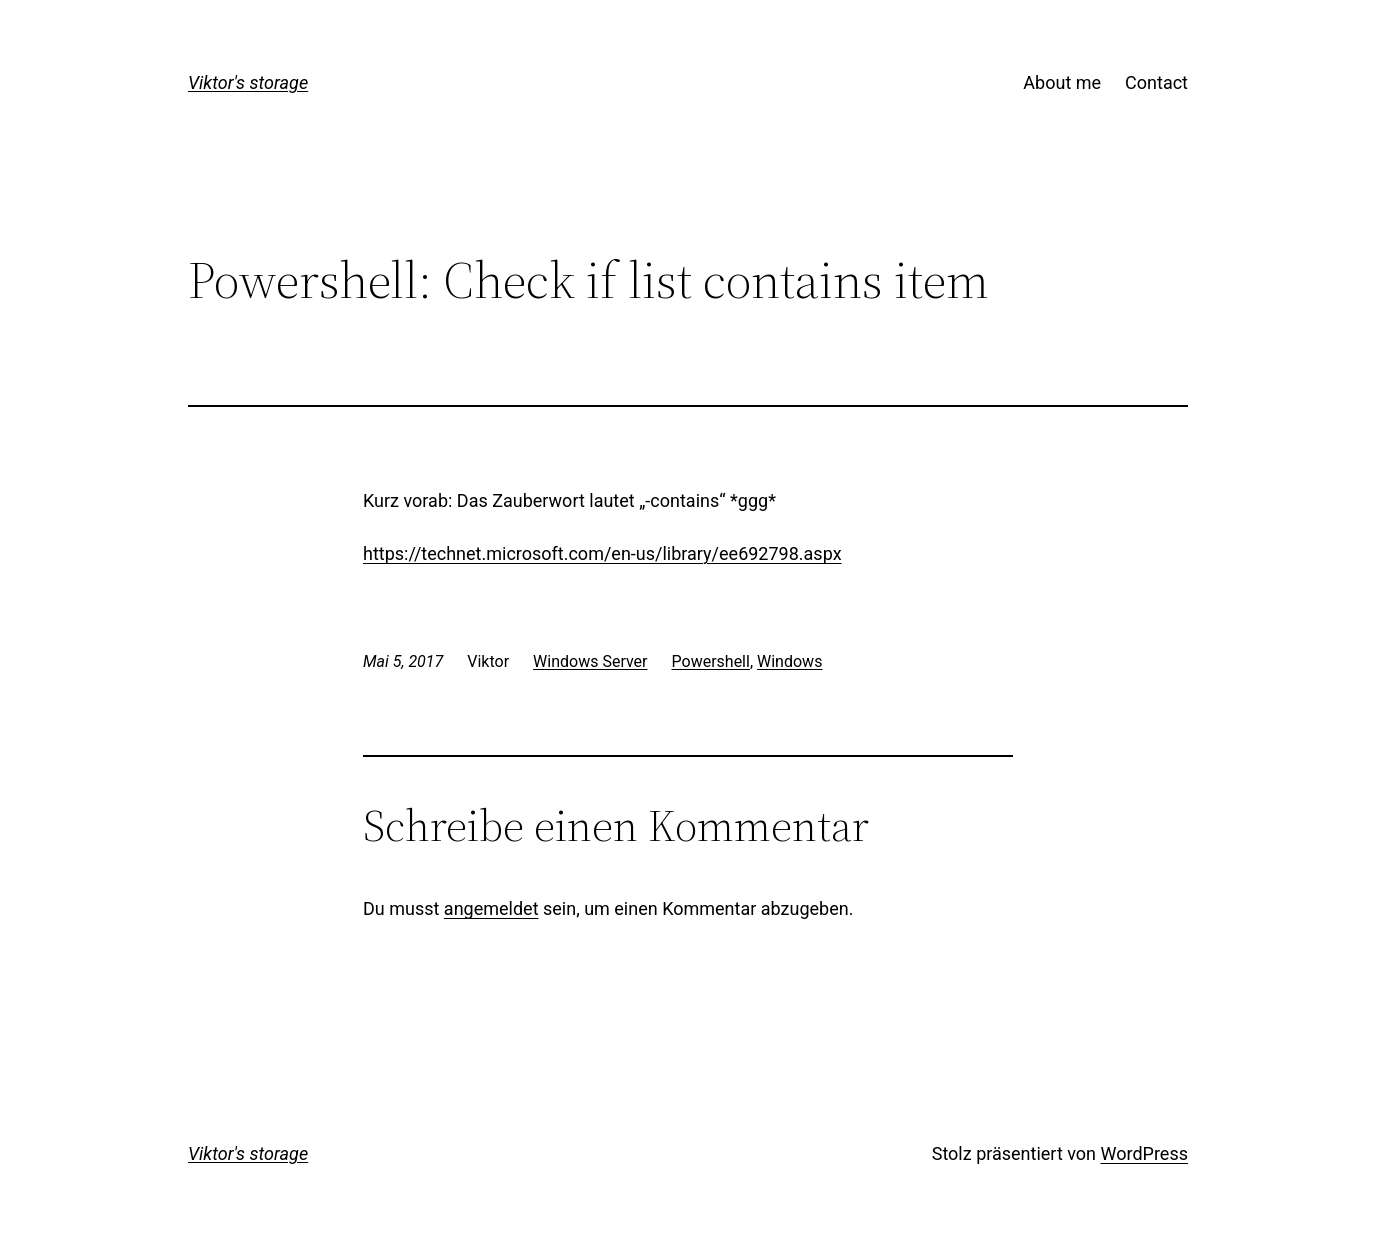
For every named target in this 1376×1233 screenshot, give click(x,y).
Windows (789, 661)
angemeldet (491, 908)
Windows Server (590, 661)
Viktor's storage (248, 82)
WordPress (1144, 1153)
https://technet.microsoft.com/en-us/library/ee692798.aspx (602, 553)
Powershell (711, 661)
